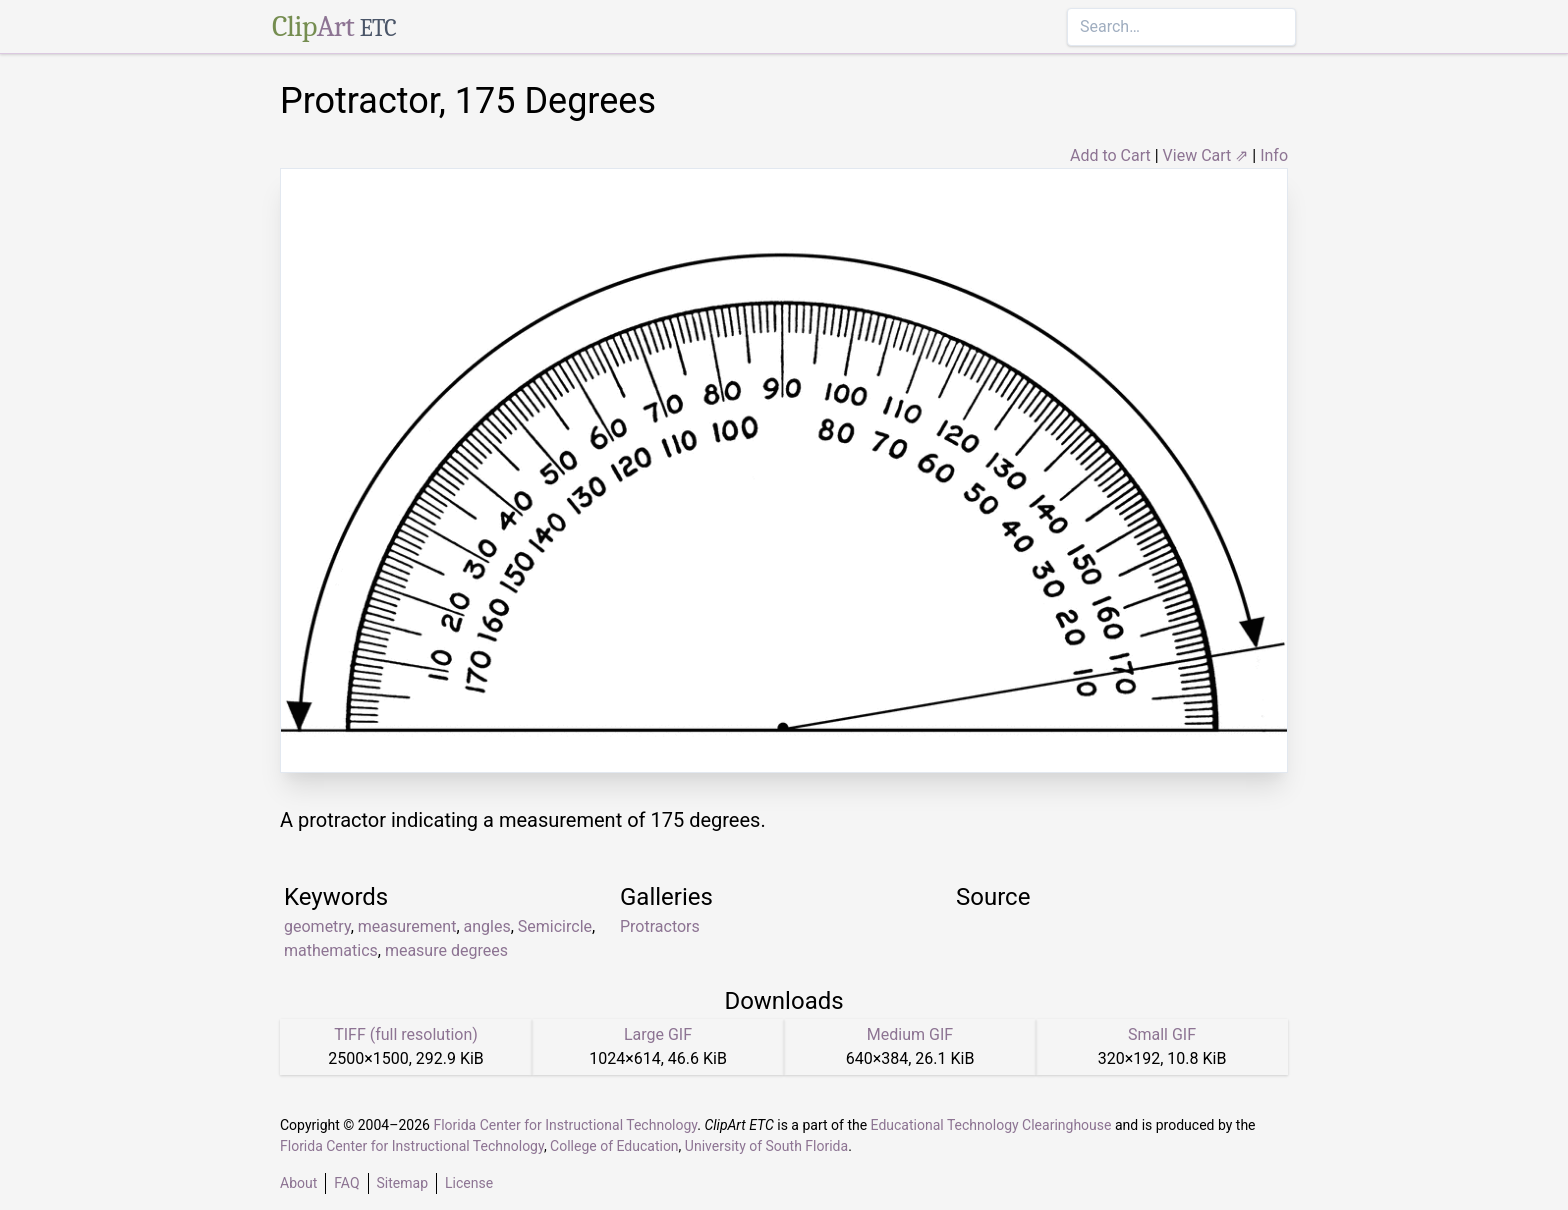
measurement (407, 926)
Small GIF (1162, 1034)
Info (1274, 155)
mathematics (331, 950)
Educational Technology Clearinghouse (991, 1125)
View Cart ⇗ (1206, 155)
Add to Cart (1110, 155)
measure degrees (446, 950)
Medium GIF (910, 1034)
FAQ (346, 1183)
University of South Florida (766, 1146)
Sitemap (402, 1183)
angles (487, 926)
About (298, 1183)
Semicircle (555, 926)
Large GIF (658, 1034)
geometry (317, 926)
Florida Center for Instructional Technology (565, 1125)
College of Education (614, 1146)
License (469, 1183)
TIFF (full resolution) (406, 1034)
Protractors (660, 926)
